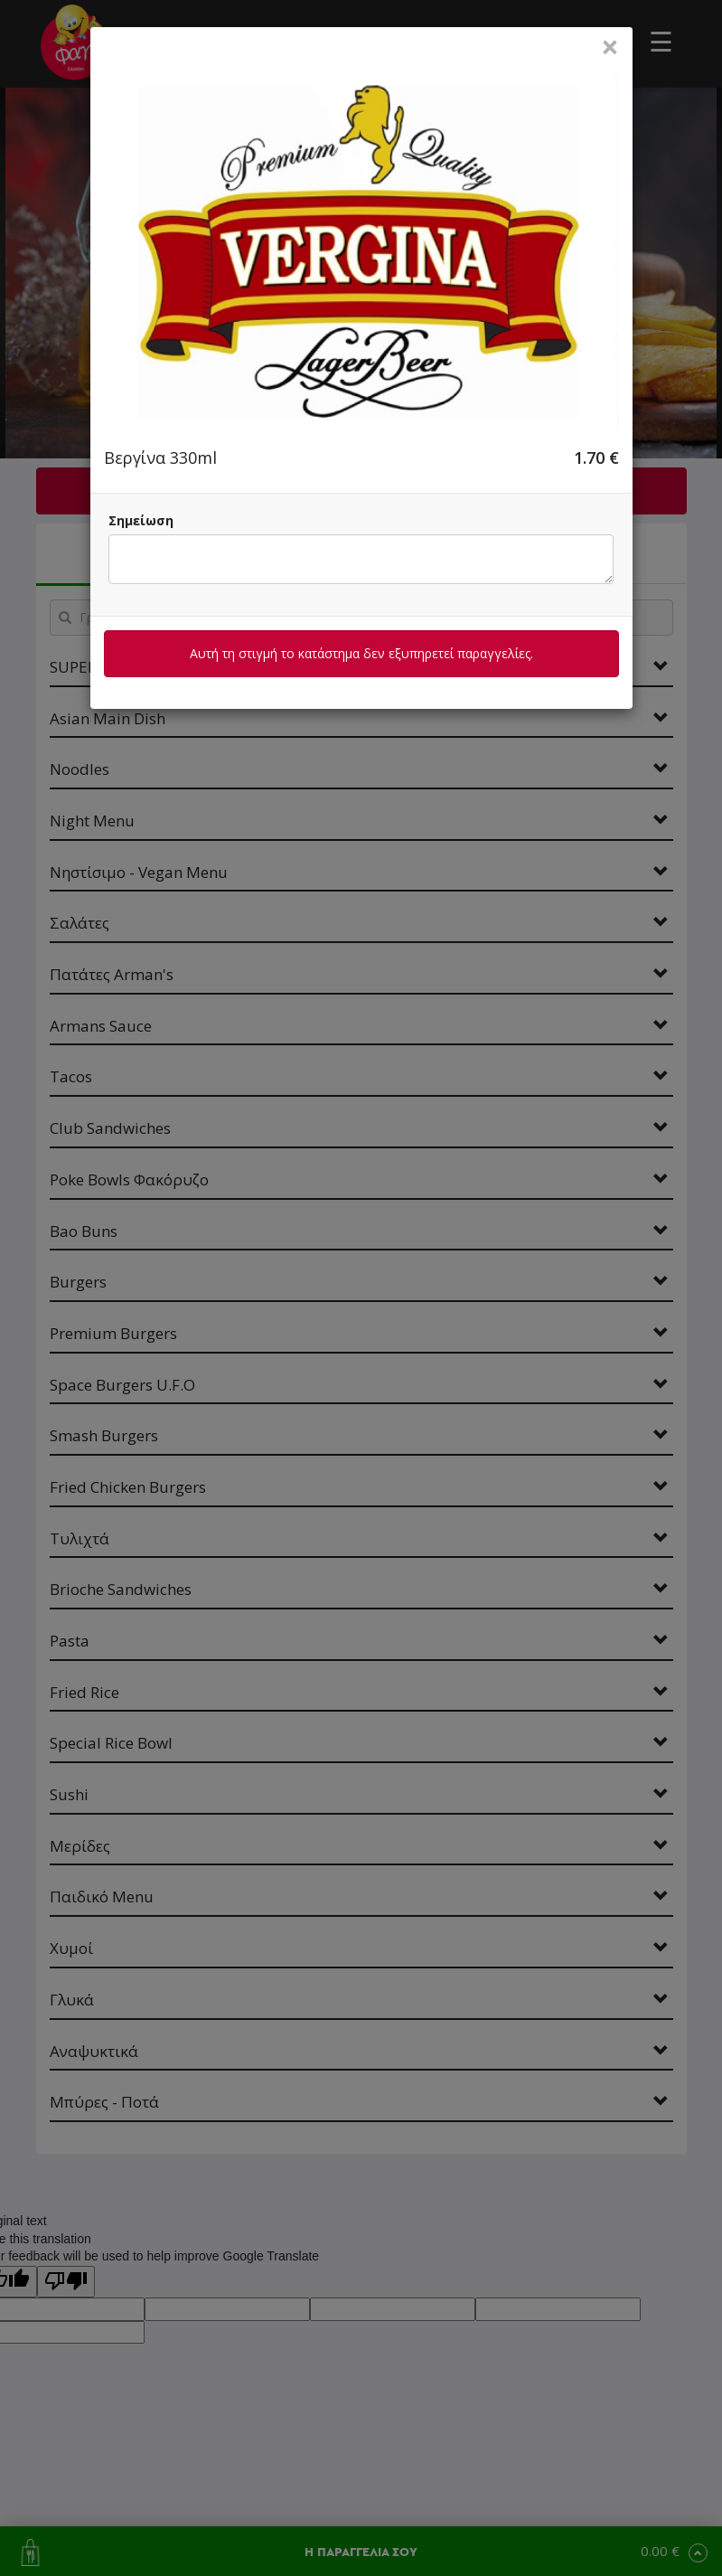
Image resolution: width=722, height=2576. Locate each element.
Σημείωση (140, 520)
